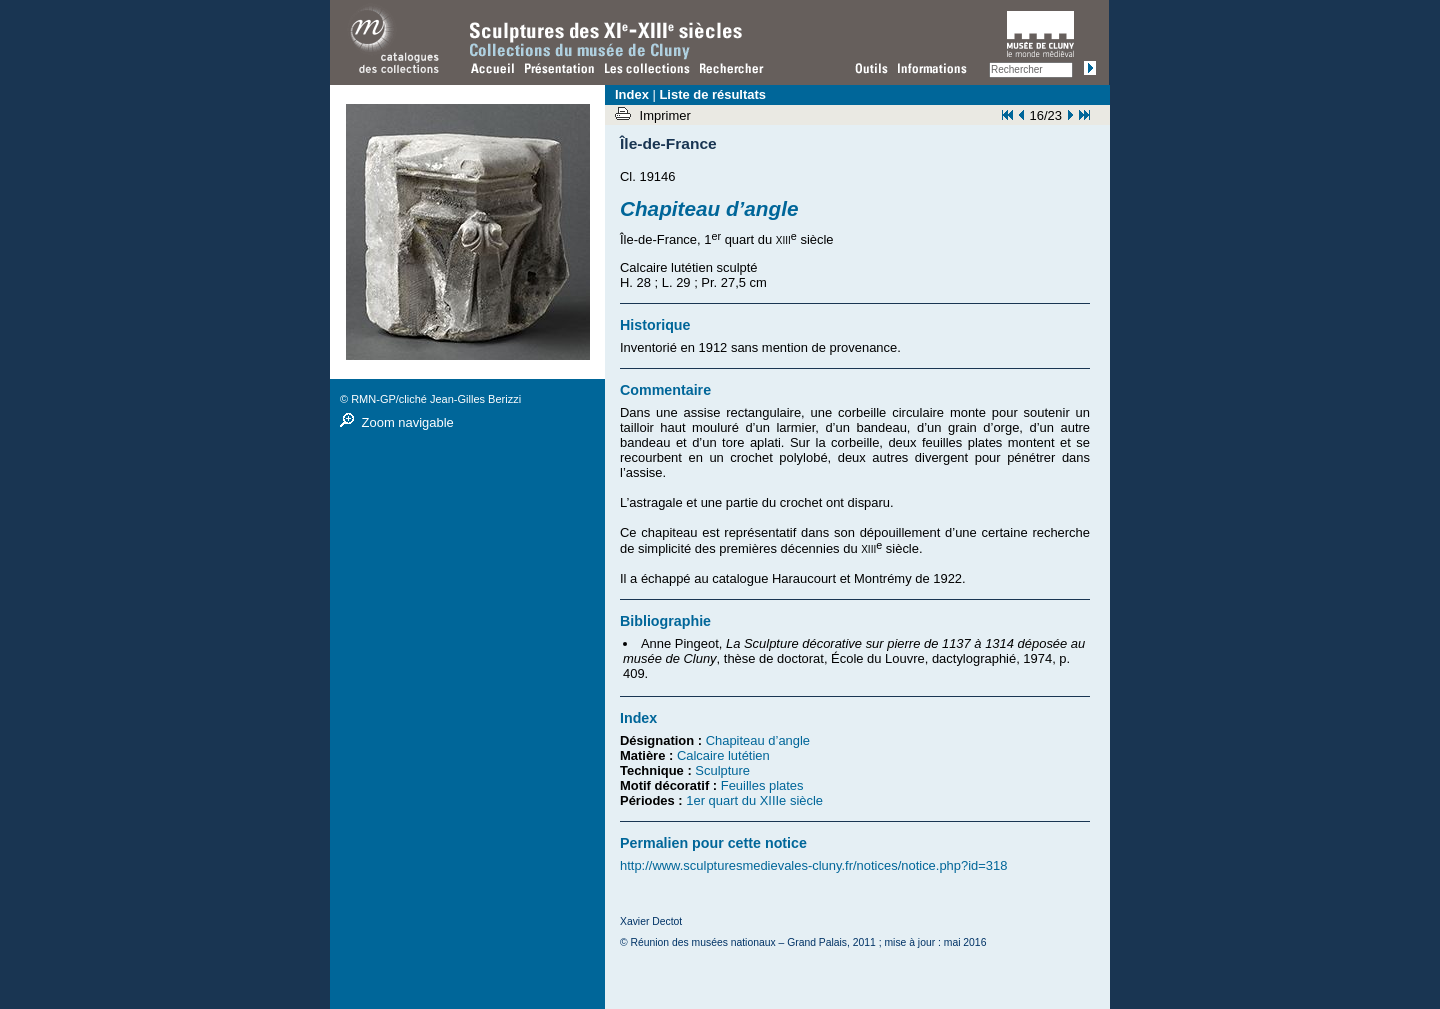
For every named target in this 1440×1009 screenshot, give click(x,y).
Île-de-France (668, 143)
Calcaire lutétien (723, 755)
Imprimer (667, 115)
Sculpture (722, 770)
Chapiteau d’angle (758, 740)
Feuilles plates (762, 785)
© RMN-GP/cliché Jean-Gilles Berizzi (430, 399)
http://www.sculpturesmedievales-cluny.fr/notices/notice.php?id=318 (813, 865)
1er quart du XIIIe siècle (754, 800)
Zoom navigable (408, 422)
